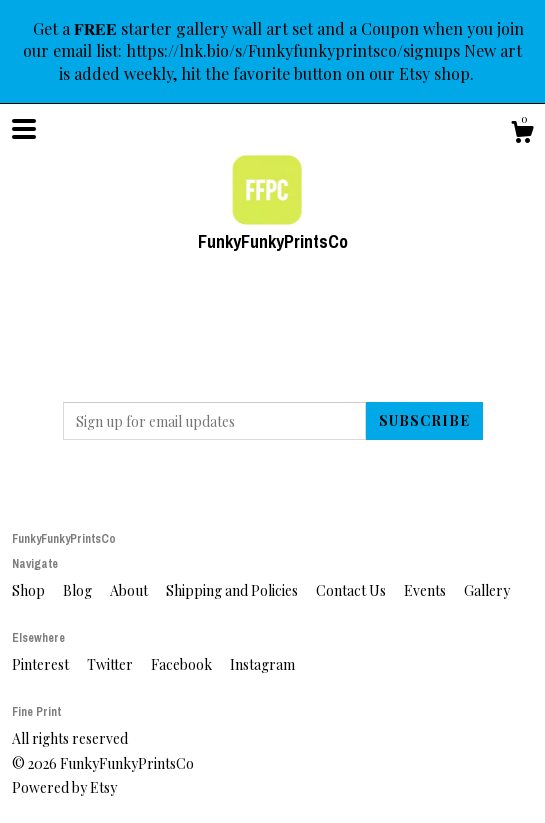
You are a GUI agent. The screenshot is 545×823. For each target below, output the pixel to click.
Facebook (183, 664)
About (130, 590)
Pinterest (42, 664)
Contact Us (352, 590)
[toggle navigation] (24, 129)
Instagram (262, 664)
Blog (79, 590)
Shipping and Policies (233, 590)
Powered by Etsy (64, 787)
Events (426, 590)
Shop (30, 590)
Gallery (487, 590)
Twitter (111, 664)
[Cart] (522, 134)
